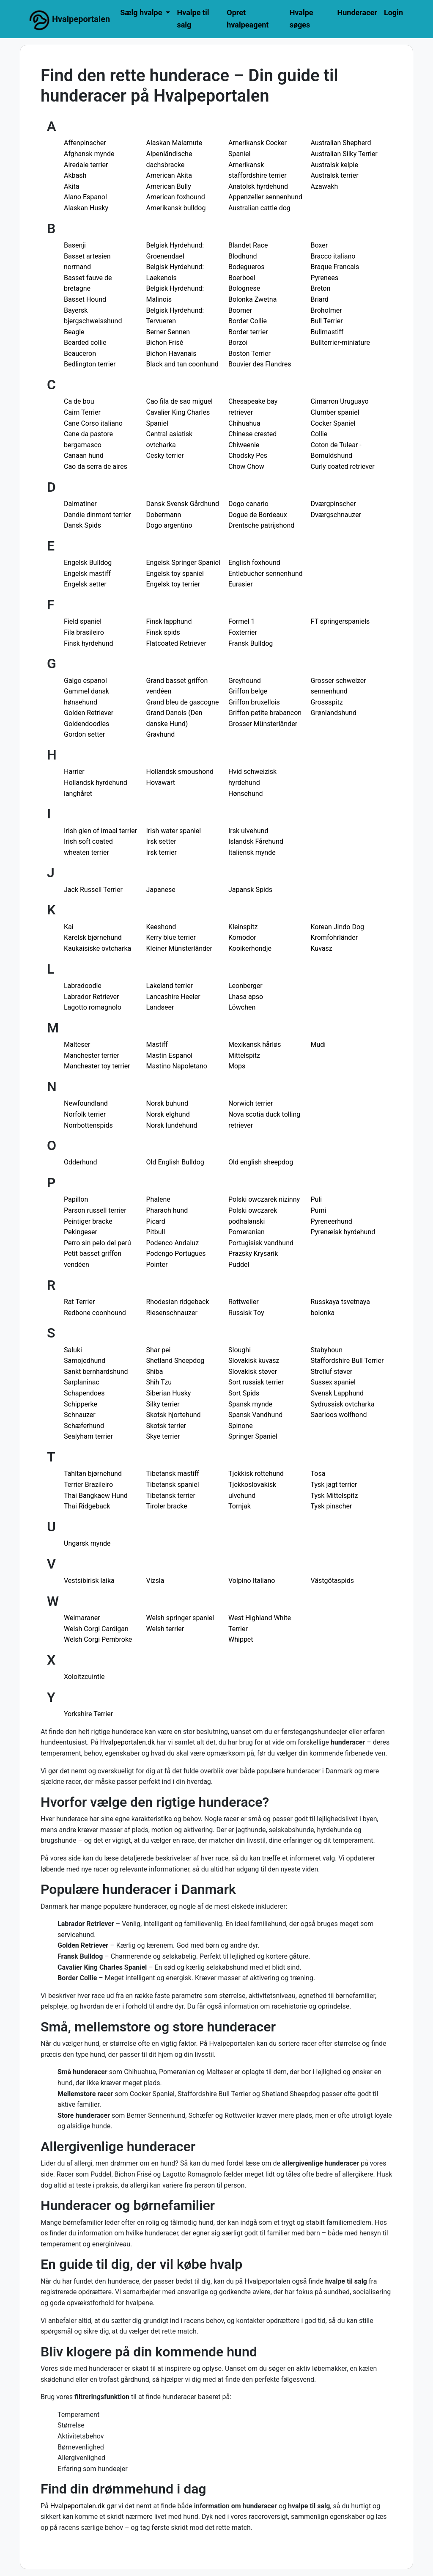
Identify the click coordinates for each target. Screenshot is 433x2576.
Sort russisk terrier (256, 1382)
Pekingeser (80, 1232)
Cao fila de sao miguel (179, 401)
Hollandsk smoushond (180, 772)
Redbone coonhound (95, 1313)
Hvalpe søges (301, 18)
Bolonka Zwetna (252, 299)
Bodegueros (246, 267)
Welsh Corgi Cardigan (96, 1629)
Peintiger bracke (88, 1221)
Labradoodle (82, 986)
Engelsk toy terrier (173, 584)
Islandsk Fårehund (255, 841)
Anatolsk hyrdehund (258, 186)
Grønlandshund (333, 713)
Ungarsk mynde (87, 1543)
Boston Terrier (249, 354)
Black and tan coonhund (182, 364)
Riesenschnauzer (171, 1313)
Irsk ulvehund (248, 831)
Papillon (76, 1199)
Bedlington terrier (89, 364)
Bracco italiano (333, 256)
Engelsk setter (85, 584)
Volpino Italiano (251, 1581)
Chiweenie (243, 445)
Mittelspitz (244, 1055)
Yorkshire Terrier (88, 1714)
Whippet (240, 1639)
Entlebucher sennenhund (265, 574)
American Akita (169, 175)
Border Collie (247, 321)
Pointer (157, 1264)
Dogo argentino (169, 525)
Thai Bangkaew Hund (96, 1496)
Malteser (77, 1044)
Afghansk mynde (89, 154)
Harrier (74, 772)
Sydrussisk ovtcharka (343, 1404)
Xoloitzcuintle (84, 1677)
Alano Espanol (85, 197)
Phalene (158, 1199)
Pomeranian (246, 1232)
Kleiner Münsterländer (179, 948)
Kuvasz (321, 948)
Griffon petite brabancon (264, 713)
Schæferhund (84, 1426)
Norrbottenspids (88, 1125)
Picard (155, 1221)
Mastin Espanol (169, 1055)
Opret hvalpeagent (248, 18)
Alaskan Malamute (174, 143)
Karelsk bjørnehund (93, 937)
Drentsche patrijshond (261, 525)
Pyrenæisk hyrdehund (343, 1232)
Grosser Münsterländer (262, 724)
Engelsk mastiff (87, 574)
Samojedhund (84, 1361)
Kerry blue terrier (171, 937)
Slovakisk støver (252, 1372)
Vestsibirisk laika (89, 1581)
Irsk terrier (161, 852)
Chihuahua (244, 423)
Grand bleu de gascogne (182, 702)
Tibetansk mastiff (172, 1474)
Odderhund (80, 1162)
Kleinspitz (243, 927)
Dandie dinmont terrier (97, 515)
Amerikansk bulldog (176, 208)
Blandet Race (248, 245)
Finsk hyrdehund (88, 643)
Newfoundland (86, 1103)
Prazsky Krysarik (253, 1253)
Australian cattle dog (259, 208)
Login (393, 12)
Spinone (240, 1426)
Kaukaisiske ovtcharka (97, 948)
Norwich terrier (250, 1103)
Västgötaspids (332, 1581)
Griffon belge (247, 691)
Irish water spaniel (173, 831)
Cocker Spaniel (333, 423)
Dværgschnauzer (336, 515)
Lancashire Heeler (173, 997)
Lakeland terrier (169, 986)
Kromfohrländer (334, 937)
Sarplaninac (81, 1382)
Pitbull (155, 1232)
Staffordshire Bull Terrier (347, 1361)
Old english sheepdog (260, 1162)
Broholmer (326, 310)
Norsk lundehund (171, 1125)
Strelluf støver (332, 1372)
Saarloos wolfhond (339, 1415)
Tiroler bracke (166, 1506)
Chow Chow (246, 466)
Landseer (160, 1007)
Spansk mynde (250, 1404)
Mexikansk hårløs (254, 1044)
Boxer (319, 245)
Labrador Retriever (91, 997)
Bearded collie (85, 343)
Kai (69, 927)
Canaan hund (84, 455)
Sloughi (239, 1350)
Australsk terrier (335, 175)
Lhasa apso (245, 997)
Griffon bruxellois (254, 702)
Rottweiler (243, 1302)
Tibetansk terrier (170, 1496)
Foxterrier (242, 632)
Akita (71, 186)
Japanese (160, 890)
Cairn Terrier (82, 412)
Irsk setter (161, 841)
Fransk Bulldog (250, 643)
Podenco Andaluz (172, 1243)
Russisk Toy (246, 1313)
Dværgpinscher (333, 504)
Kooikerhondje (249, 948)
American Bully (168, 186)
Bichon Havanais (171, 354)
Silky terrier (163, 1404)
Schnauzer (80, 1415)
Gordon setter (84, 734)
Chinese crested (252, 434)
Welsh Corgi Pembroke (98, 1639)
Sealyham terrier (88, 1436)
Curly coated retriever (343, 466)
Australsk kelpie (334, 165)
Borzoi (237, 343)
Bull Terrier (327, 321)
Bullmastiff (327, 332)
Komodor (242, 937)
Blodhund (242, 256)
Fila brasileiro (84, 632)
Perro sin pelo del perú (97, 1243)
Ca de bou (79, 401)
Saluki (73, 1350)
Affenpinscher (85, 143)
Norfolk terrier (85, 1114)
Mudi (318, 1044)
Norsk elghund (168, 1114)
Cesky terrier (165, 455)
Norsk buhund (167, 1103)
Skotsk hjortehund (173, 1415)
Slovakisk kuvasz (254, 1361)
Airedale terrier (86, 165)
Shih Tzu (159, 1382)
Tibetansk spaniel (172, 1485)
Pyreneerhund (331, 1221)
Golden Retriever (88, 713)
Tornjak (239, 1506)
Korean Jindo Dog (337, 927)
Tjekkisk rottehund (256, 1474)
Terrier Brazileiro (88, 1485)
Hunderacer (357, 12)
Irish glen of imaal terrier (100, 831)
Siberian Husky (168, 1393)
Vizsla (155, 1581)
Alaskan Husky (86, 208)
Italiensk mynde (252, 852)
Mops (236, 1066)
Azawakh (324, 186)
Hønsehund (245, 794)
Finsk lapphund (169, 621)
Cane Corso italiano (93, 423)
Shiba (154, 1372)
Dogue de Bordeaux (257, 515)
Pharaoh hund (167, 1210)
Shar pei (158, 1350)
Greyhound (244, 681)
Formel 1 (241, 621)
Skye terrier (163, 1436)
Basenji (75, 245)
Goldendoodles (86, 724)
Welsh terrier (165, 1629)
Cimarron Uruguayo (340, 401)
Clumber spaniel (335, 412)
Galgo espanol (85, 681)
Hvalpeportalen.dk (127, 1742)
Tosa (318, 1474)
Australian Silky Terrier (344, 154)
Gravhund (160, 734)
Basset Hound (85, 299)
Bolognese (244, 288)
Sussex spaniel (333, 1382)
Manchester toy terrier (97, 1066)
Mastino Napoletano (176, 1066)
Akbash (75, 175)
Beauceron (80, 354)
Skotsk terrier (166, 1426)
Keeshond (161, 927)
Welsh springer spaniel (180, 1618)
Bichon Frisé (165, 343)
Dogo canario (248, 504)
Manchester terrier (91, 1055)
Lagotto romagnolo (92, 1007)
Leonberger (245, 986)
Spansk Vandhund (255, 1415)
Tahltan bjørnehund (93, 1474)
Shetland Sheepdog (175, 1361)
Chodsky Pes (247, 455)
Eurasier (240, 584)
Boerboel (241, 278)
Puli (316, 1199)
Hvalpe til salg (193, 18)
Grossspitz (327, 702)
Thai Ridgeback (87, 1506)
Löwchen (241, 1007)
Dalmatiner (80, 504)
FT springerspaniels (340, 621)
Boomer (240, 310)
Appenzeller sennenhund (265, 197)
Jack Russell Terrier (93, 890)
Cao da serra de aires (95, 466)
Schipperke (80, 1404)
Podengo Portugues (176, 1253)
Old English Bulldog (175, 1162)
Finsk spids (163, 632)
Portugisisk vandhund (260, 1243)
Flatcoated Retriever (176, 643)
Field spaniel (82, 621)
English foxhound (254, 563)
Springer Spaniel (252, 1436)
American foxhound (175, 197)
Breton (321, 288)
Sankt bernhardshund (96, 1372)
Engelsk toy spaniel (175, 574)
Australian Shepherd (341, 143)
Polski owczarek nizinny (264, 1199)
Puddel (238, 1264)
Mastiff (157, 1044)
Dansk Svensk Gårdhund (182, 504)
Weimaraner (82, 1618)
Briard (320, 299)
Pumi (318, 1210)
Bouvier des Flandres (259, 364)
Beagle (74, 332)
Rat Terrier (79, 1302)
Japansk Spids (250, 890)
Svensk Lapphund (337, 1393)
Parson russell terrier (95, 1210)
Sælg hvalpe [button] (142, 12)
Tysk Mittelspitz (334, 1496)
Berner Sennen (168, 332)
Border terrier (248, 332)
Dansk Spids (82, 525)
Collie (319, 434)
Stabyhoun (327, 1350)
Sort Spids (243, 1393)
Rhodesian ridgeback (177, 1302)
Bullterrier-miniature (340, 343)
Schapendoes (84, 1393)
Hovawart (160, 783)
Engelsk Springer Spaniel (183, 563)
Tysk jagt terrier (334, 1485)
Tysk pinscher (331, 1506)
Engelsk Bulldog (88, 563)
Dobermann (163, 515)
